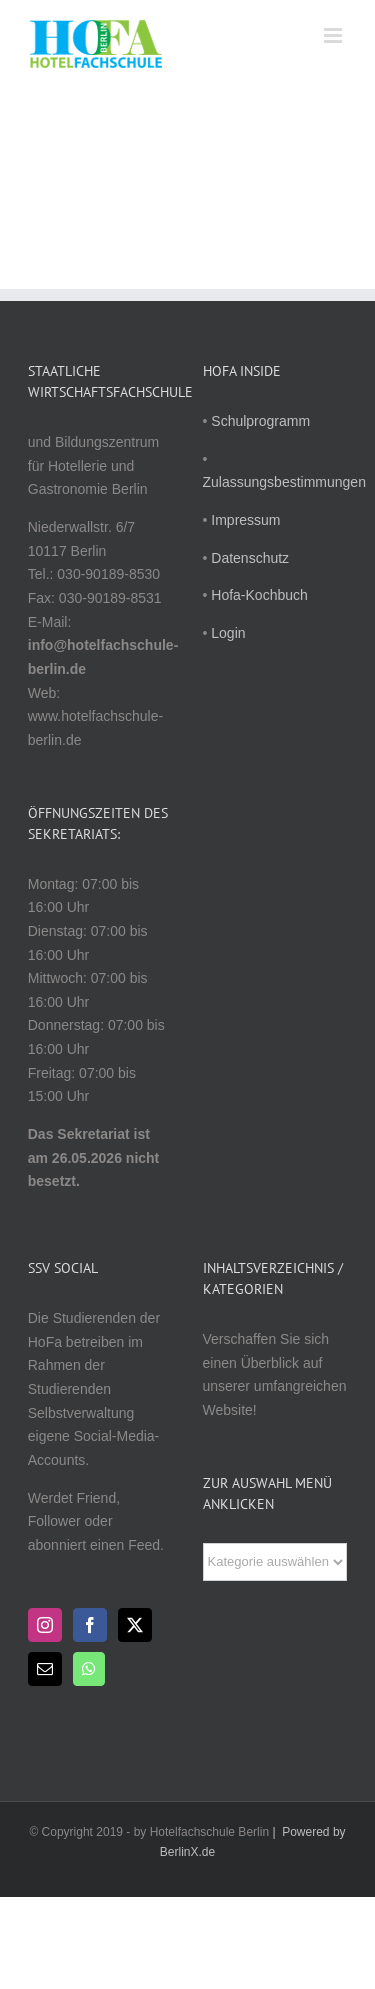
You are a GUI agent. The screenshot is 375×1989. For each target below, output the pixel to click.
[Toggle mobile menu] (334, 35)
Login (228, 633)
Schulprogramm (260, 421)
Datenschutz (250, 558)
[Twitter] (135, 1625)
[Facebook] (90, 1625)
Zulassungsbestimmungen (284, 482)
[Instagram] (45, 1625)
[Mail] (45, 1669)
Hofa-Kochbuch (259, 595)
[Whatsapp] (89, 1669)
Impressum (245, 520)
